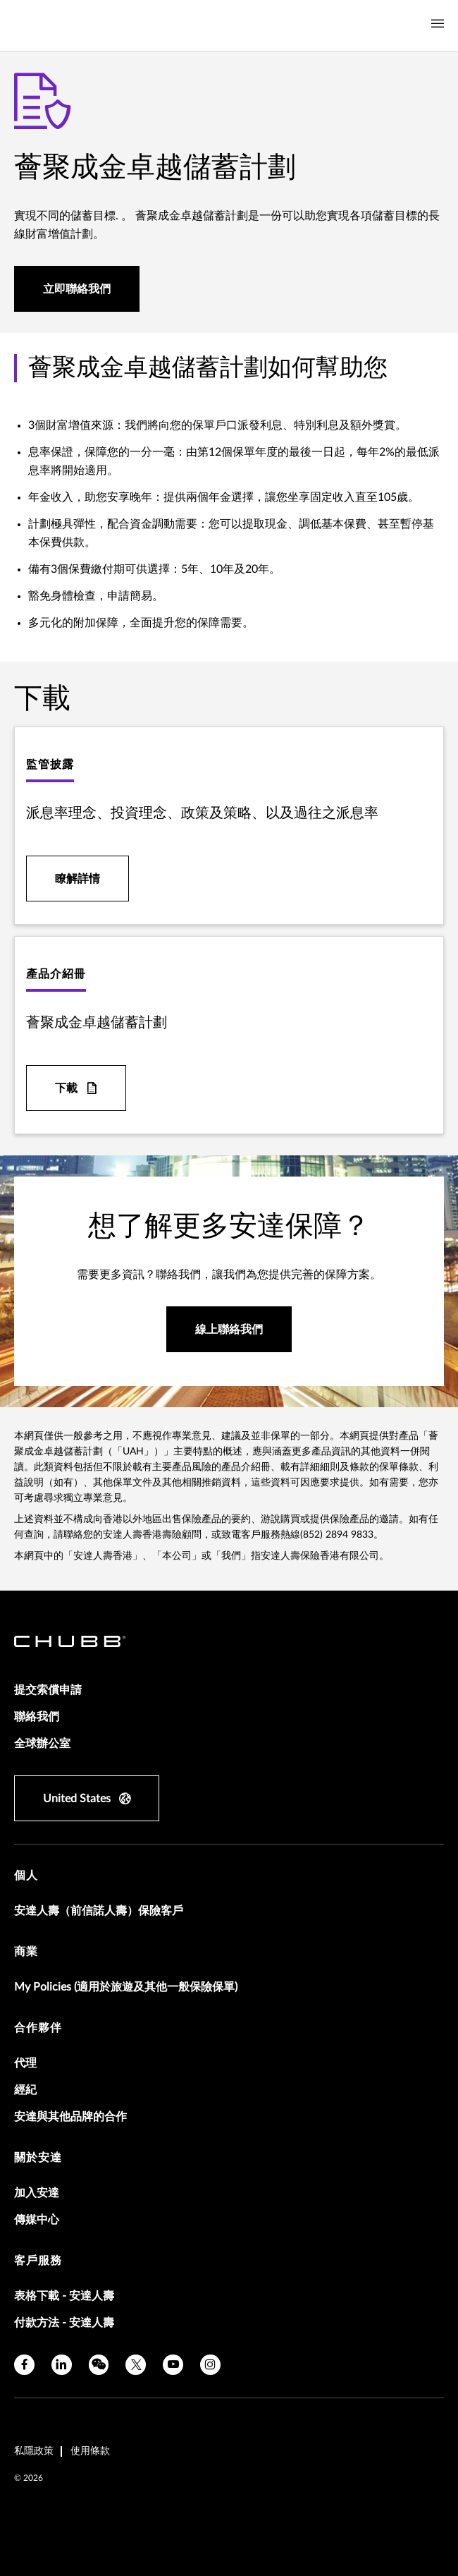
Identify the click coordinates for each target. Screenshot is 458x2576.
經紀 (25, 2090)
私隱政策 (34, 2451)
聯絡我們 (36, 1717)
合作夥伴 (38, 2028)
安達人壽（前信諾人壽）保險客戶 (98, 1910)
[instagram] (210, 2365)
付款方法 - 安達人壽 (64, 2322)
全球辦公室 (42, 1743)
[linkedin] (61, 2365)
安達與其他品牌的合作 (70, 2116)
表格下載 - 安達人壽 (64, 2296)
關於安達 (38, 2157)
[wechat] (99, 2365)
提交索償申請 (48, 1690)
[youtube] (173, 2365)
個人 (26, 1875)
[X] (135, 2365)
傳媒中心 (36, 2219)
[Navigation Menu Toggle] (437, 24)
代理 (25, 2063)
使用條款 (90, 2451)
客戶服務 (38, 2260)
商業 (26, 1951)
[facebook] (24, 2365)
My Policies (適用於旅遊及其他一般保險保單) (125, 1987)
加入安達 (36, 2193)
